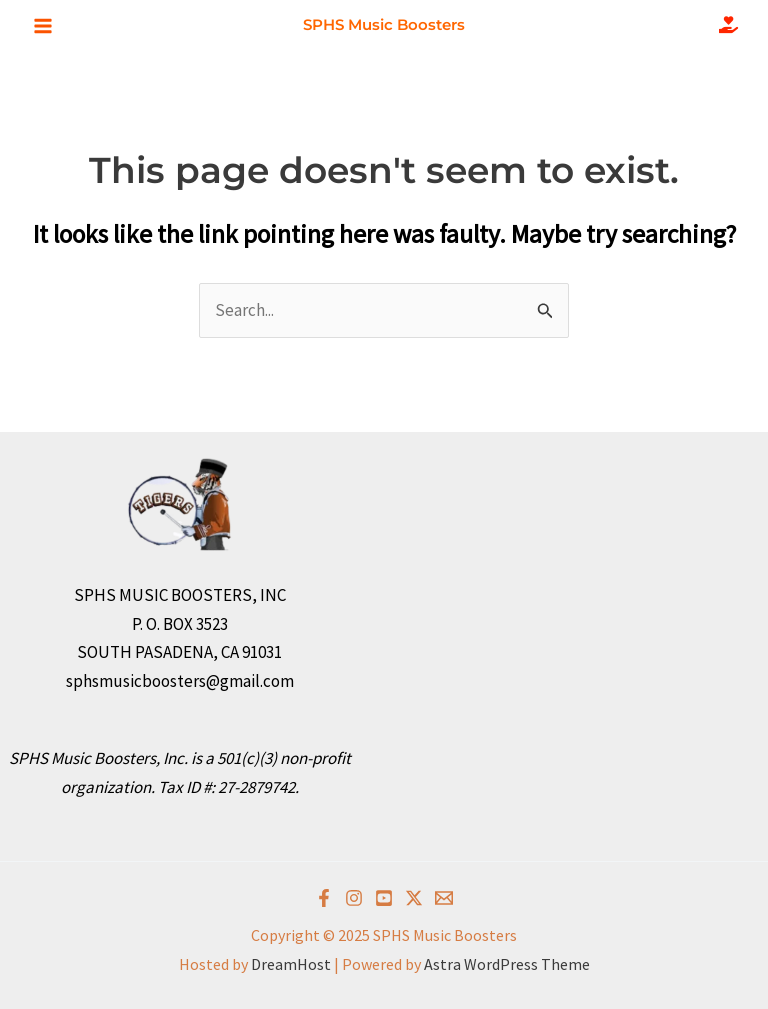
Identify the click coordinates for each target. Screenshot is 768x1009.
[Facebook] (324, 898)
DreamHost (291, 964)
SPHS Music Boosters (384, 24)
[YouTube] (384, 898)
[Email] (444, 898)
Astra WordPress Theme (507, 964)
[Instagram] (354, 898)
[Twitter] (414, 898)
